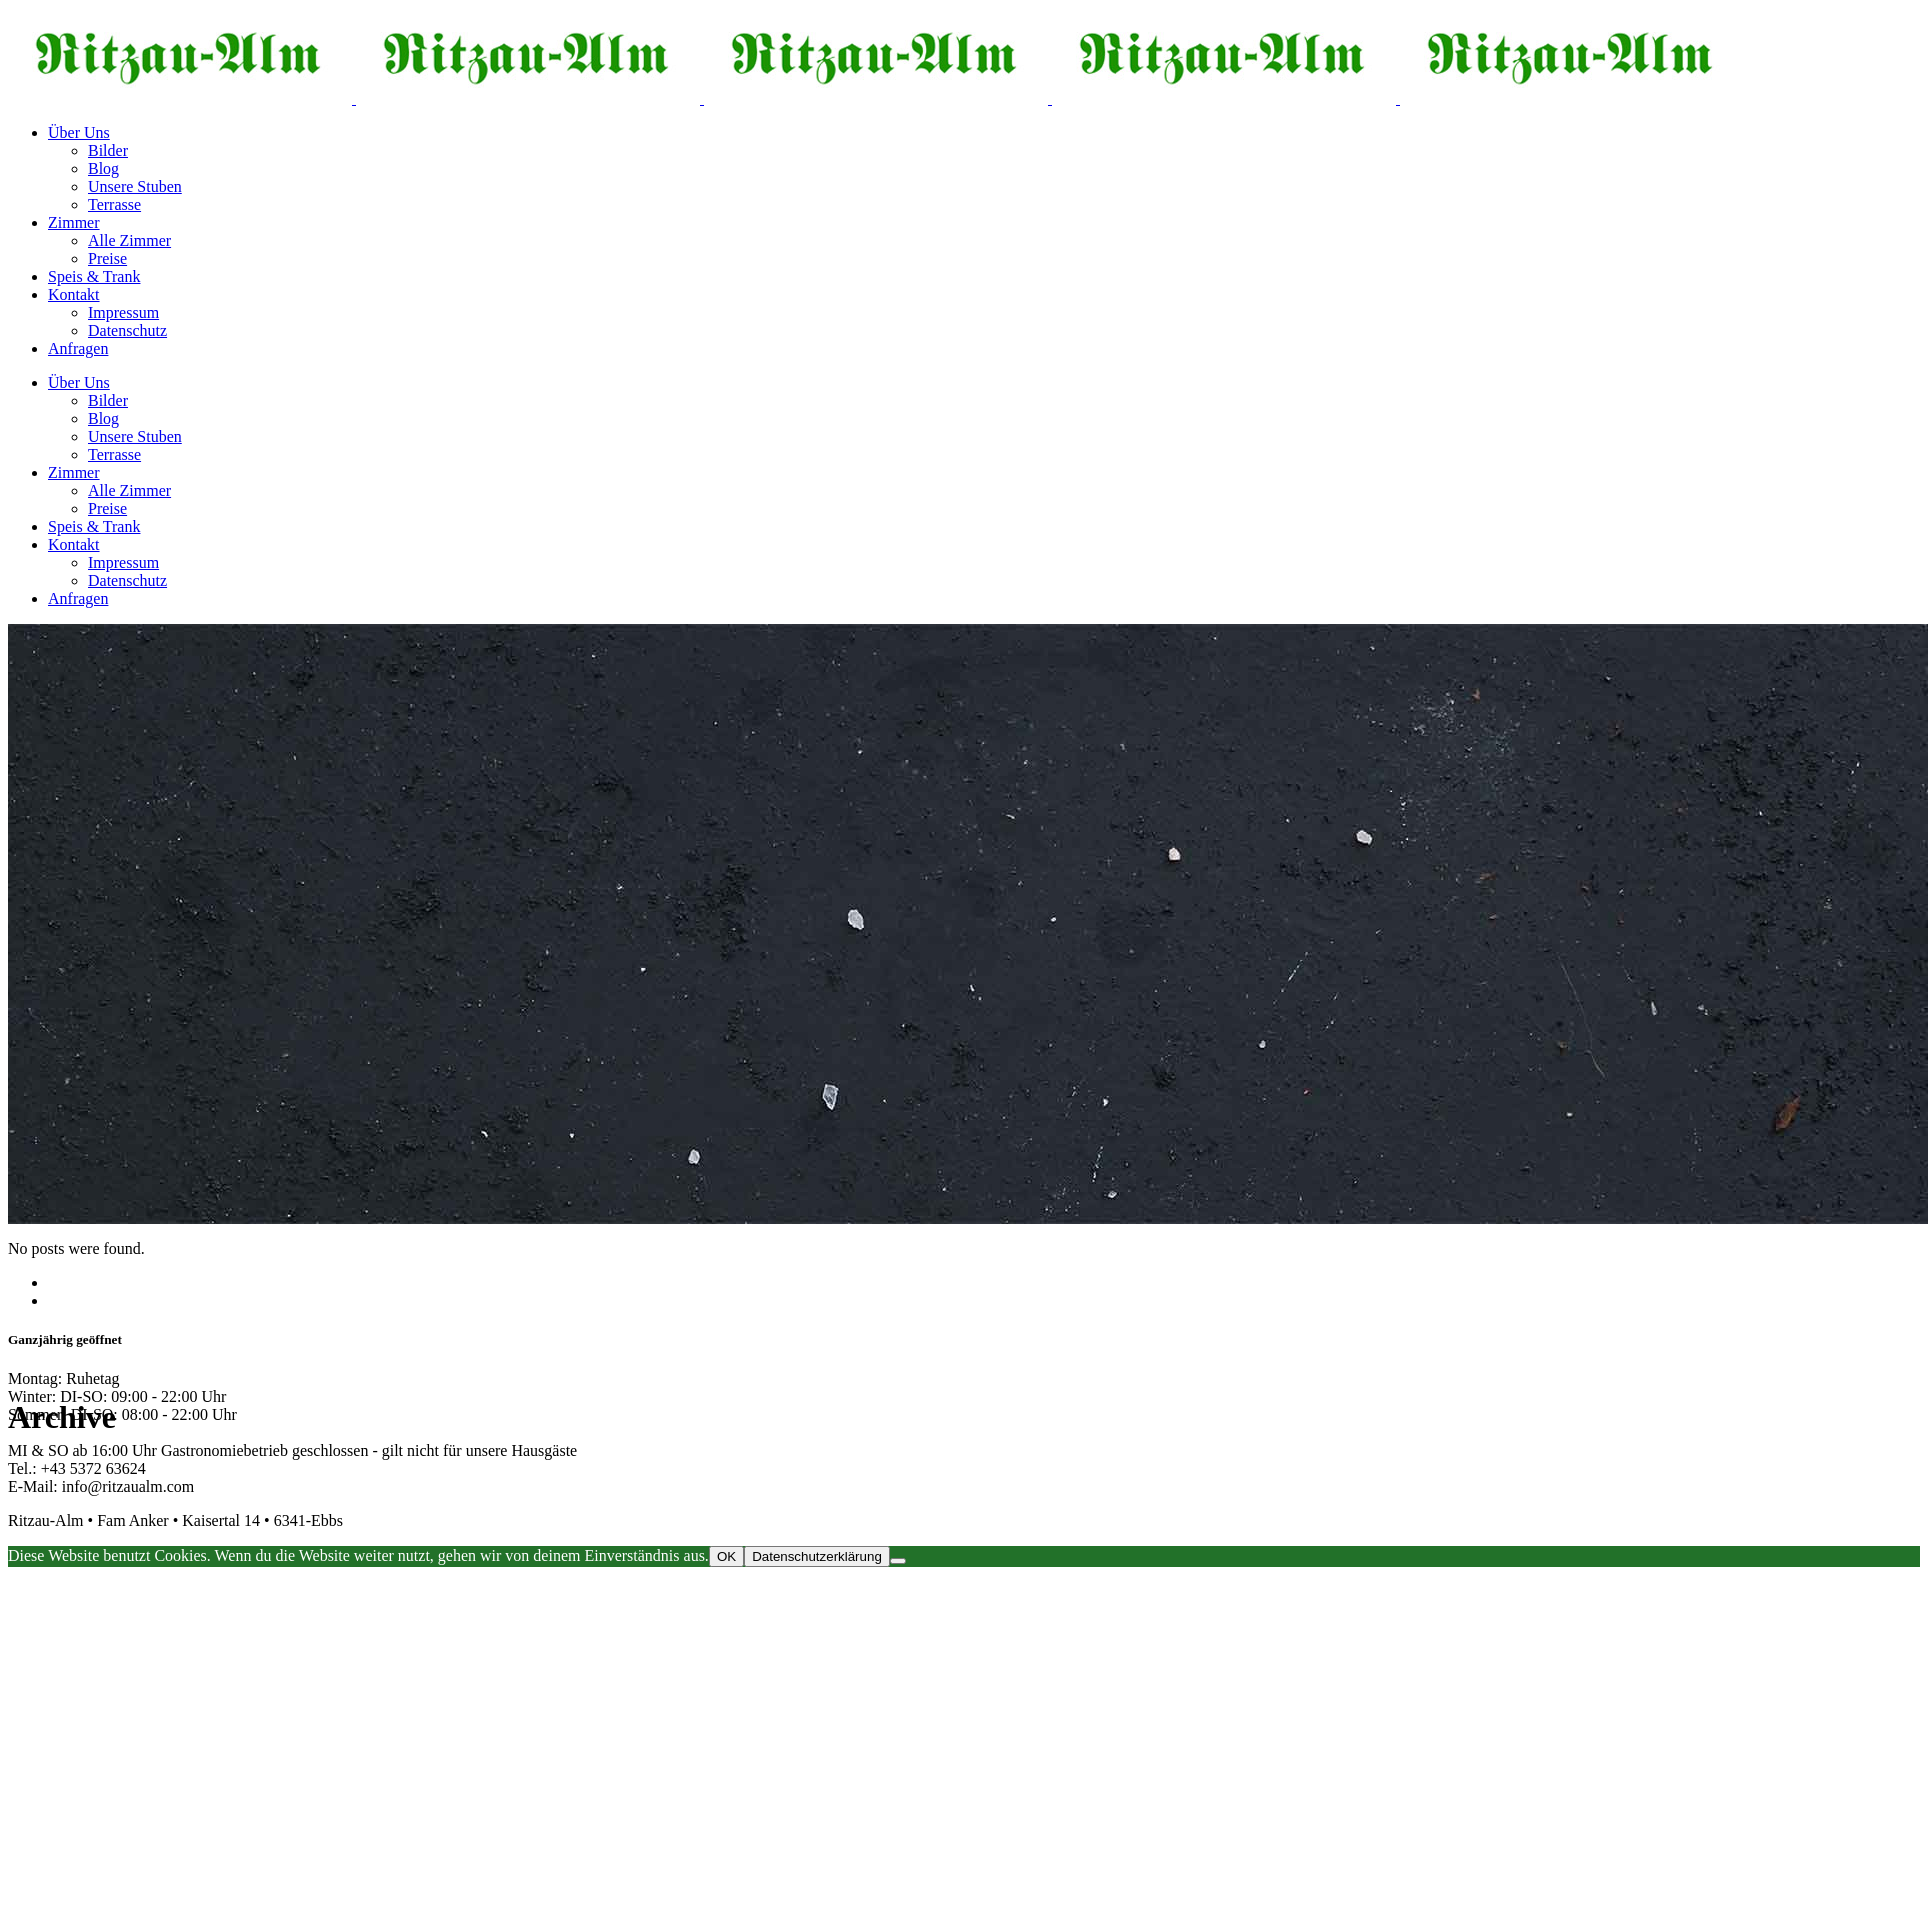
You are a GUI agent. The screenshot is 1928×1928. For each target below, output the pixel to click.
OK (726, 1556)
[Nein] (898, 1561)
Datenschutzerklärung (817, 1556)
